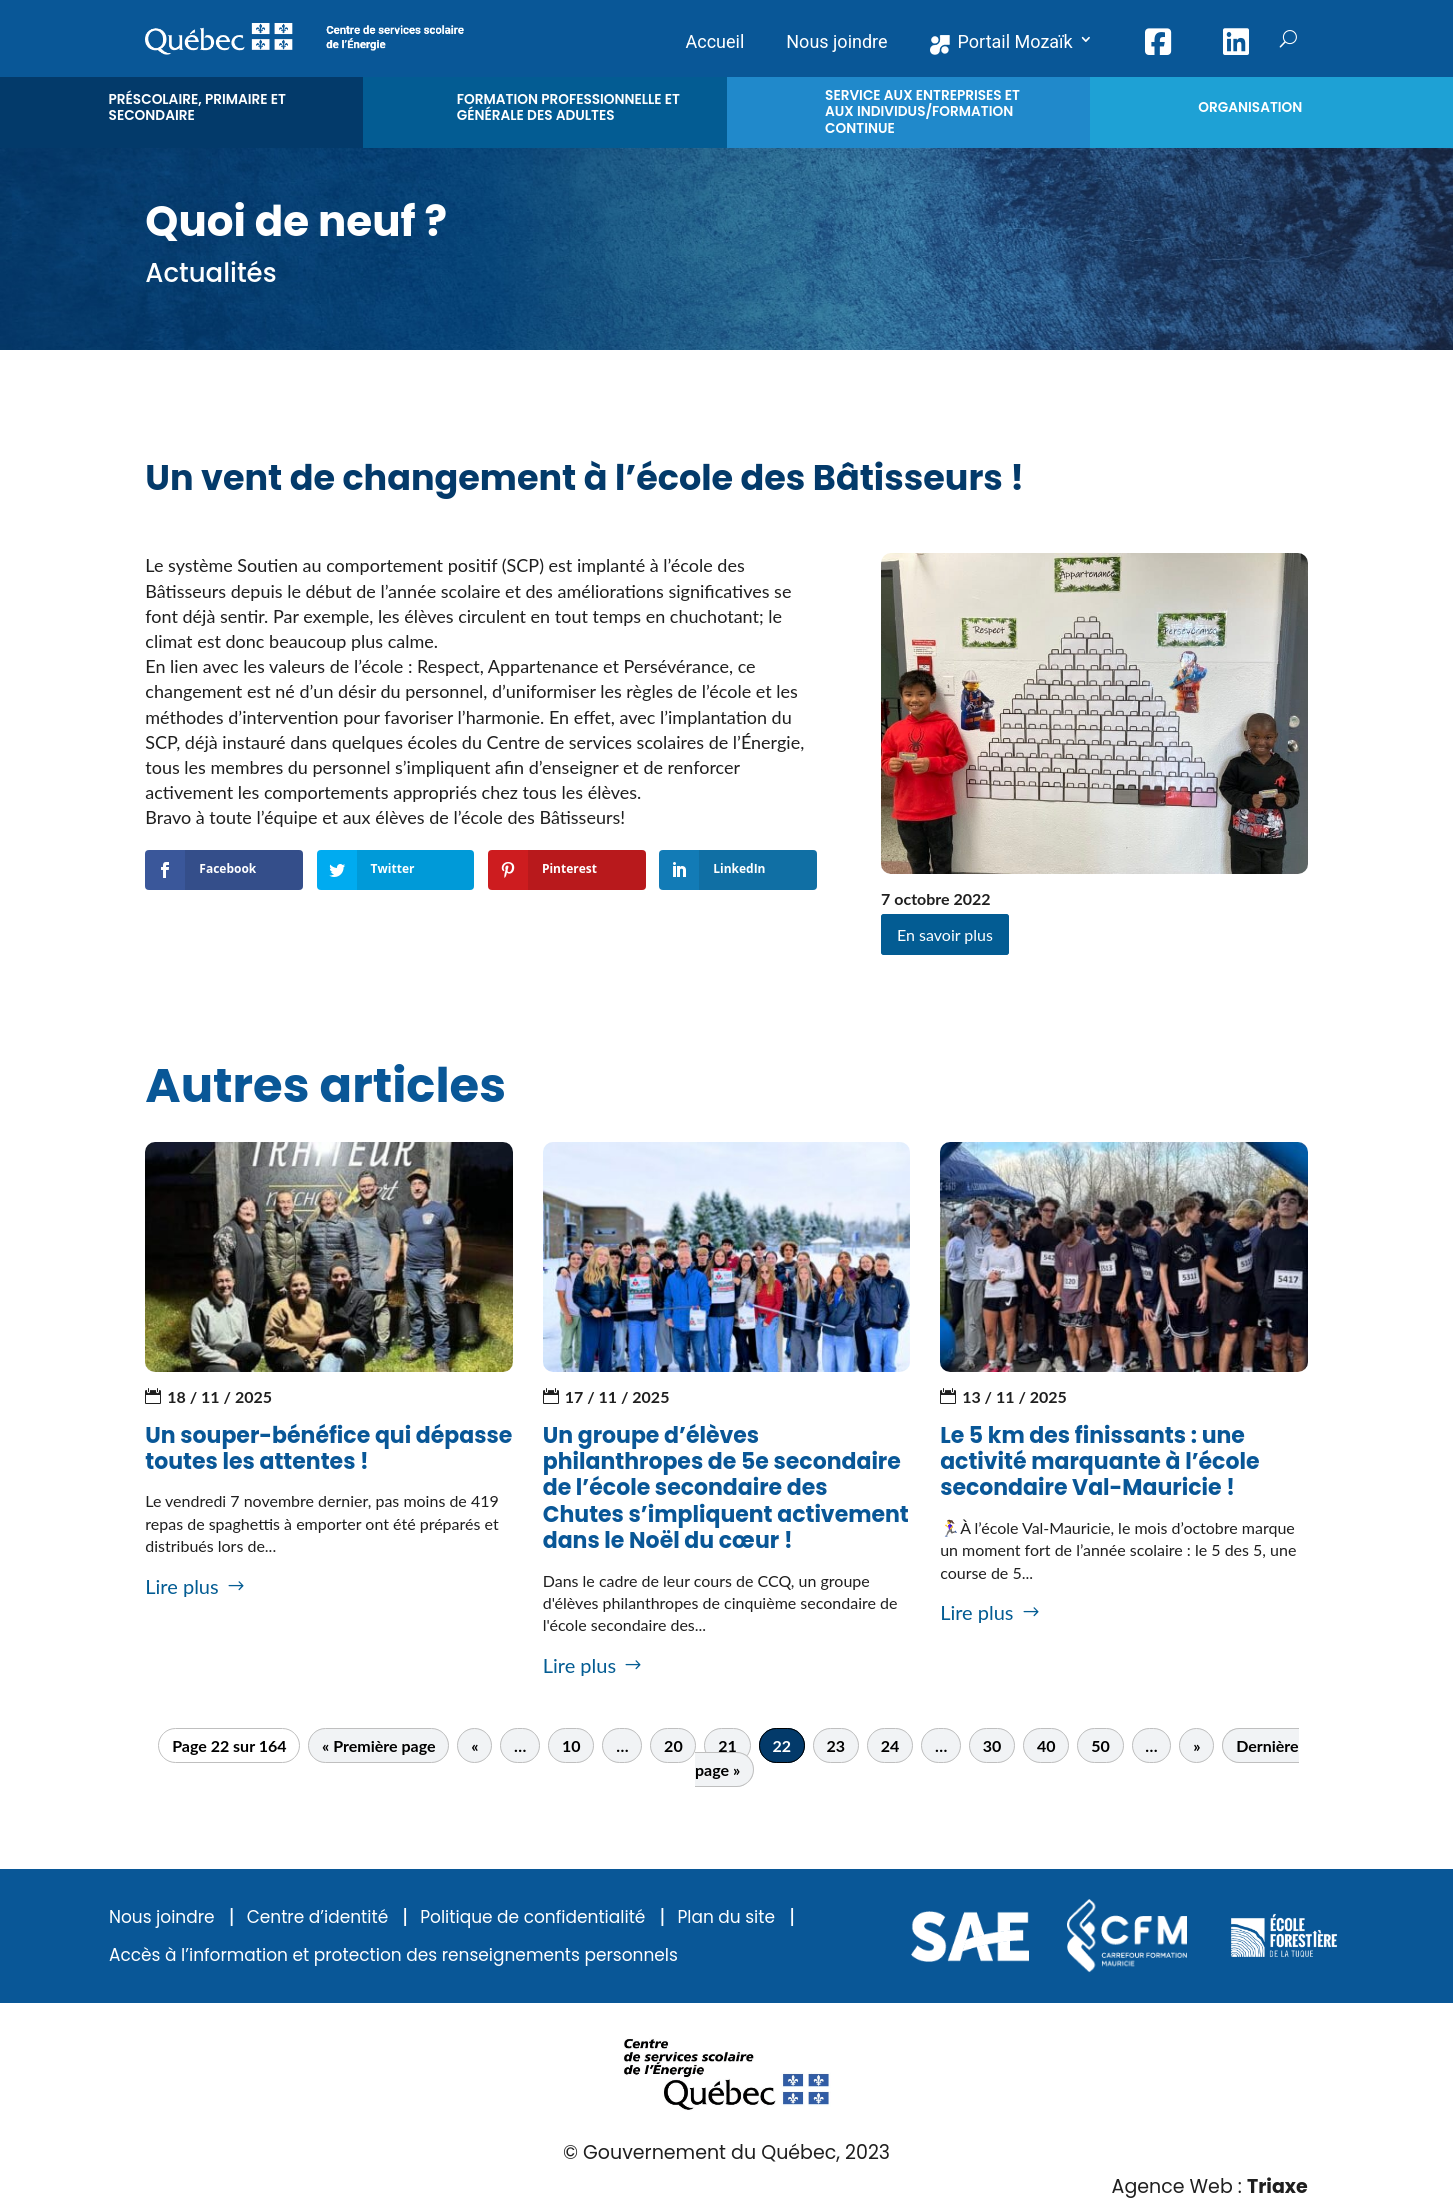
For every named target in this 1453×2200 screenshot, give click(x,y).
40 (1046, 1745)
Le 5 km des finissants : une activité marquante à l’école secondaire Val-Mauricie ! (1099, 1462)
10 (571, 1745)
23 (836, 1745)
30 (992, 1745)
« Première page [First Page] (378, 1745)
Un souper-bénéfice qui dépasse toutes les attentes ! (328, 1448)
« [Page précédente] (474, 1745)
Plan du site (726, 1917)
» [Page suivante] (1196, 1745)
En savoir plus (945, 934)
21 (727, 1745)
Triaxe (1277, 2186)
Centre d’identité (318, 1917)
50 (1100, 1745)
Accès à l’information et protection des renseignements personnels (393, 1955)
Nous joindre (162, 1917)
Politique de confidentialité (532, 1917)
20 (673, 1745)
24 (890, 1745)
